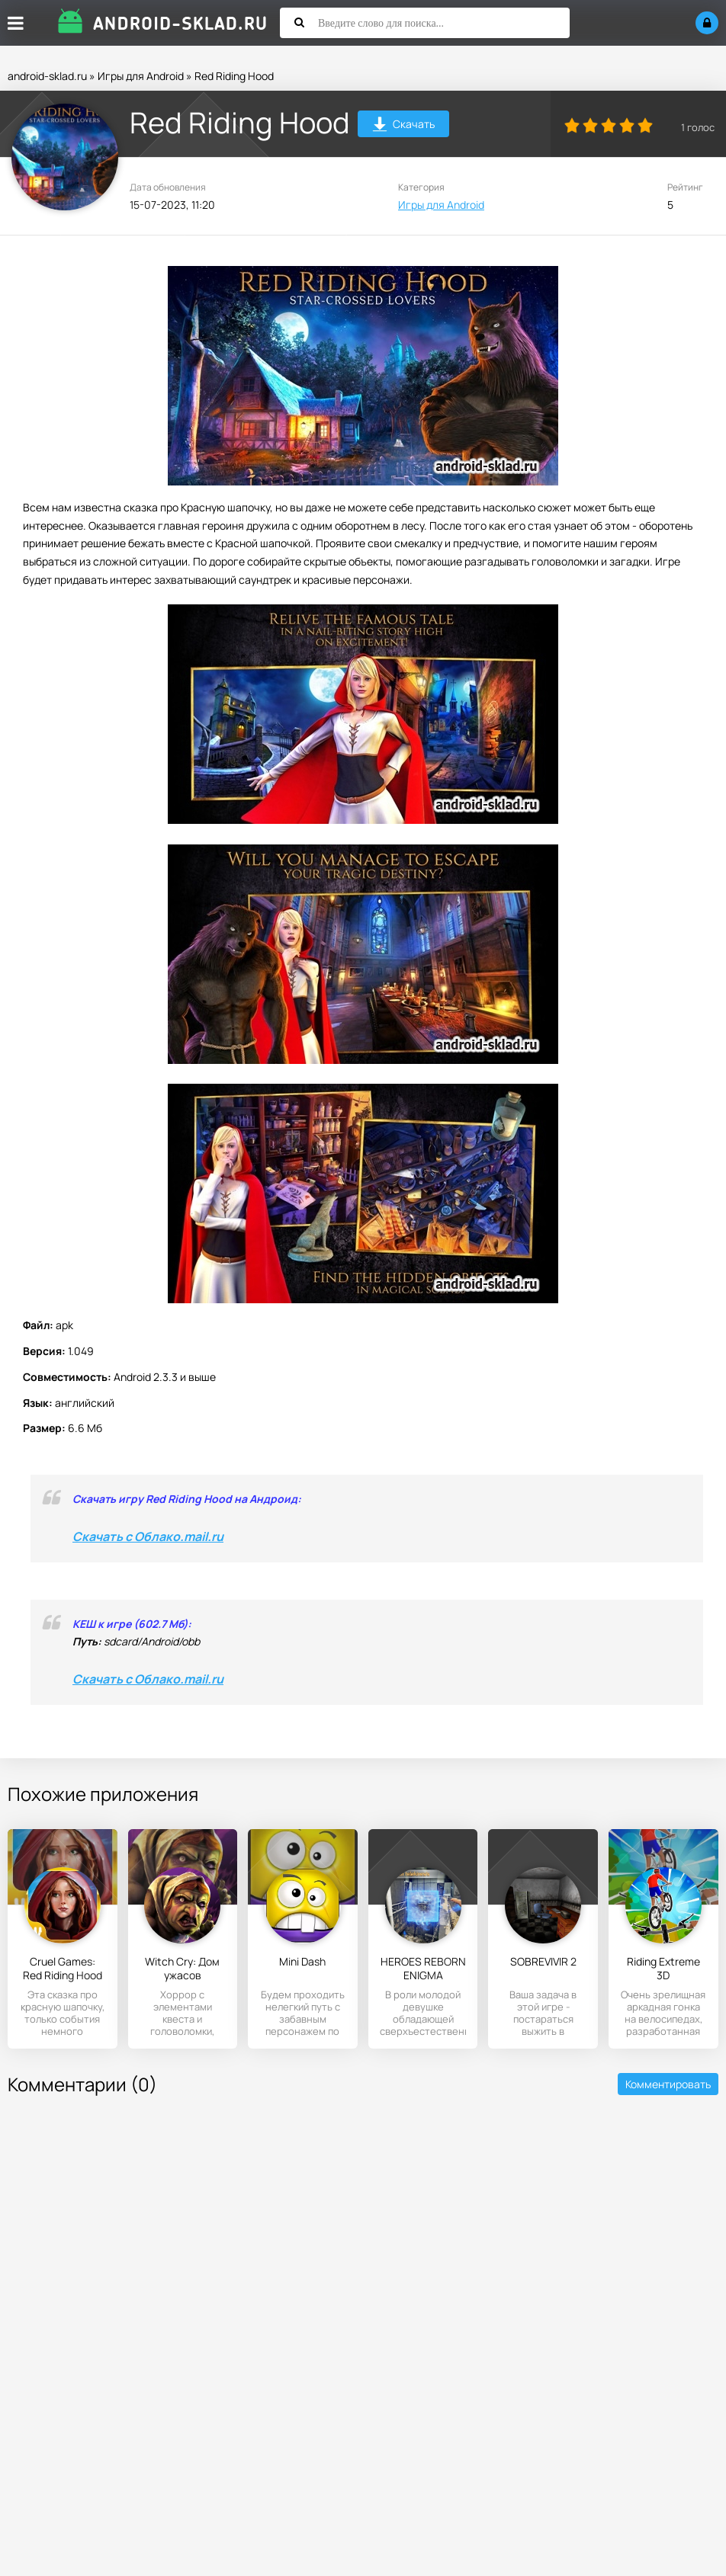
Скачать (403, 126)
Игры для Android (141, 76)
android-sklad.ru (47, 76)
